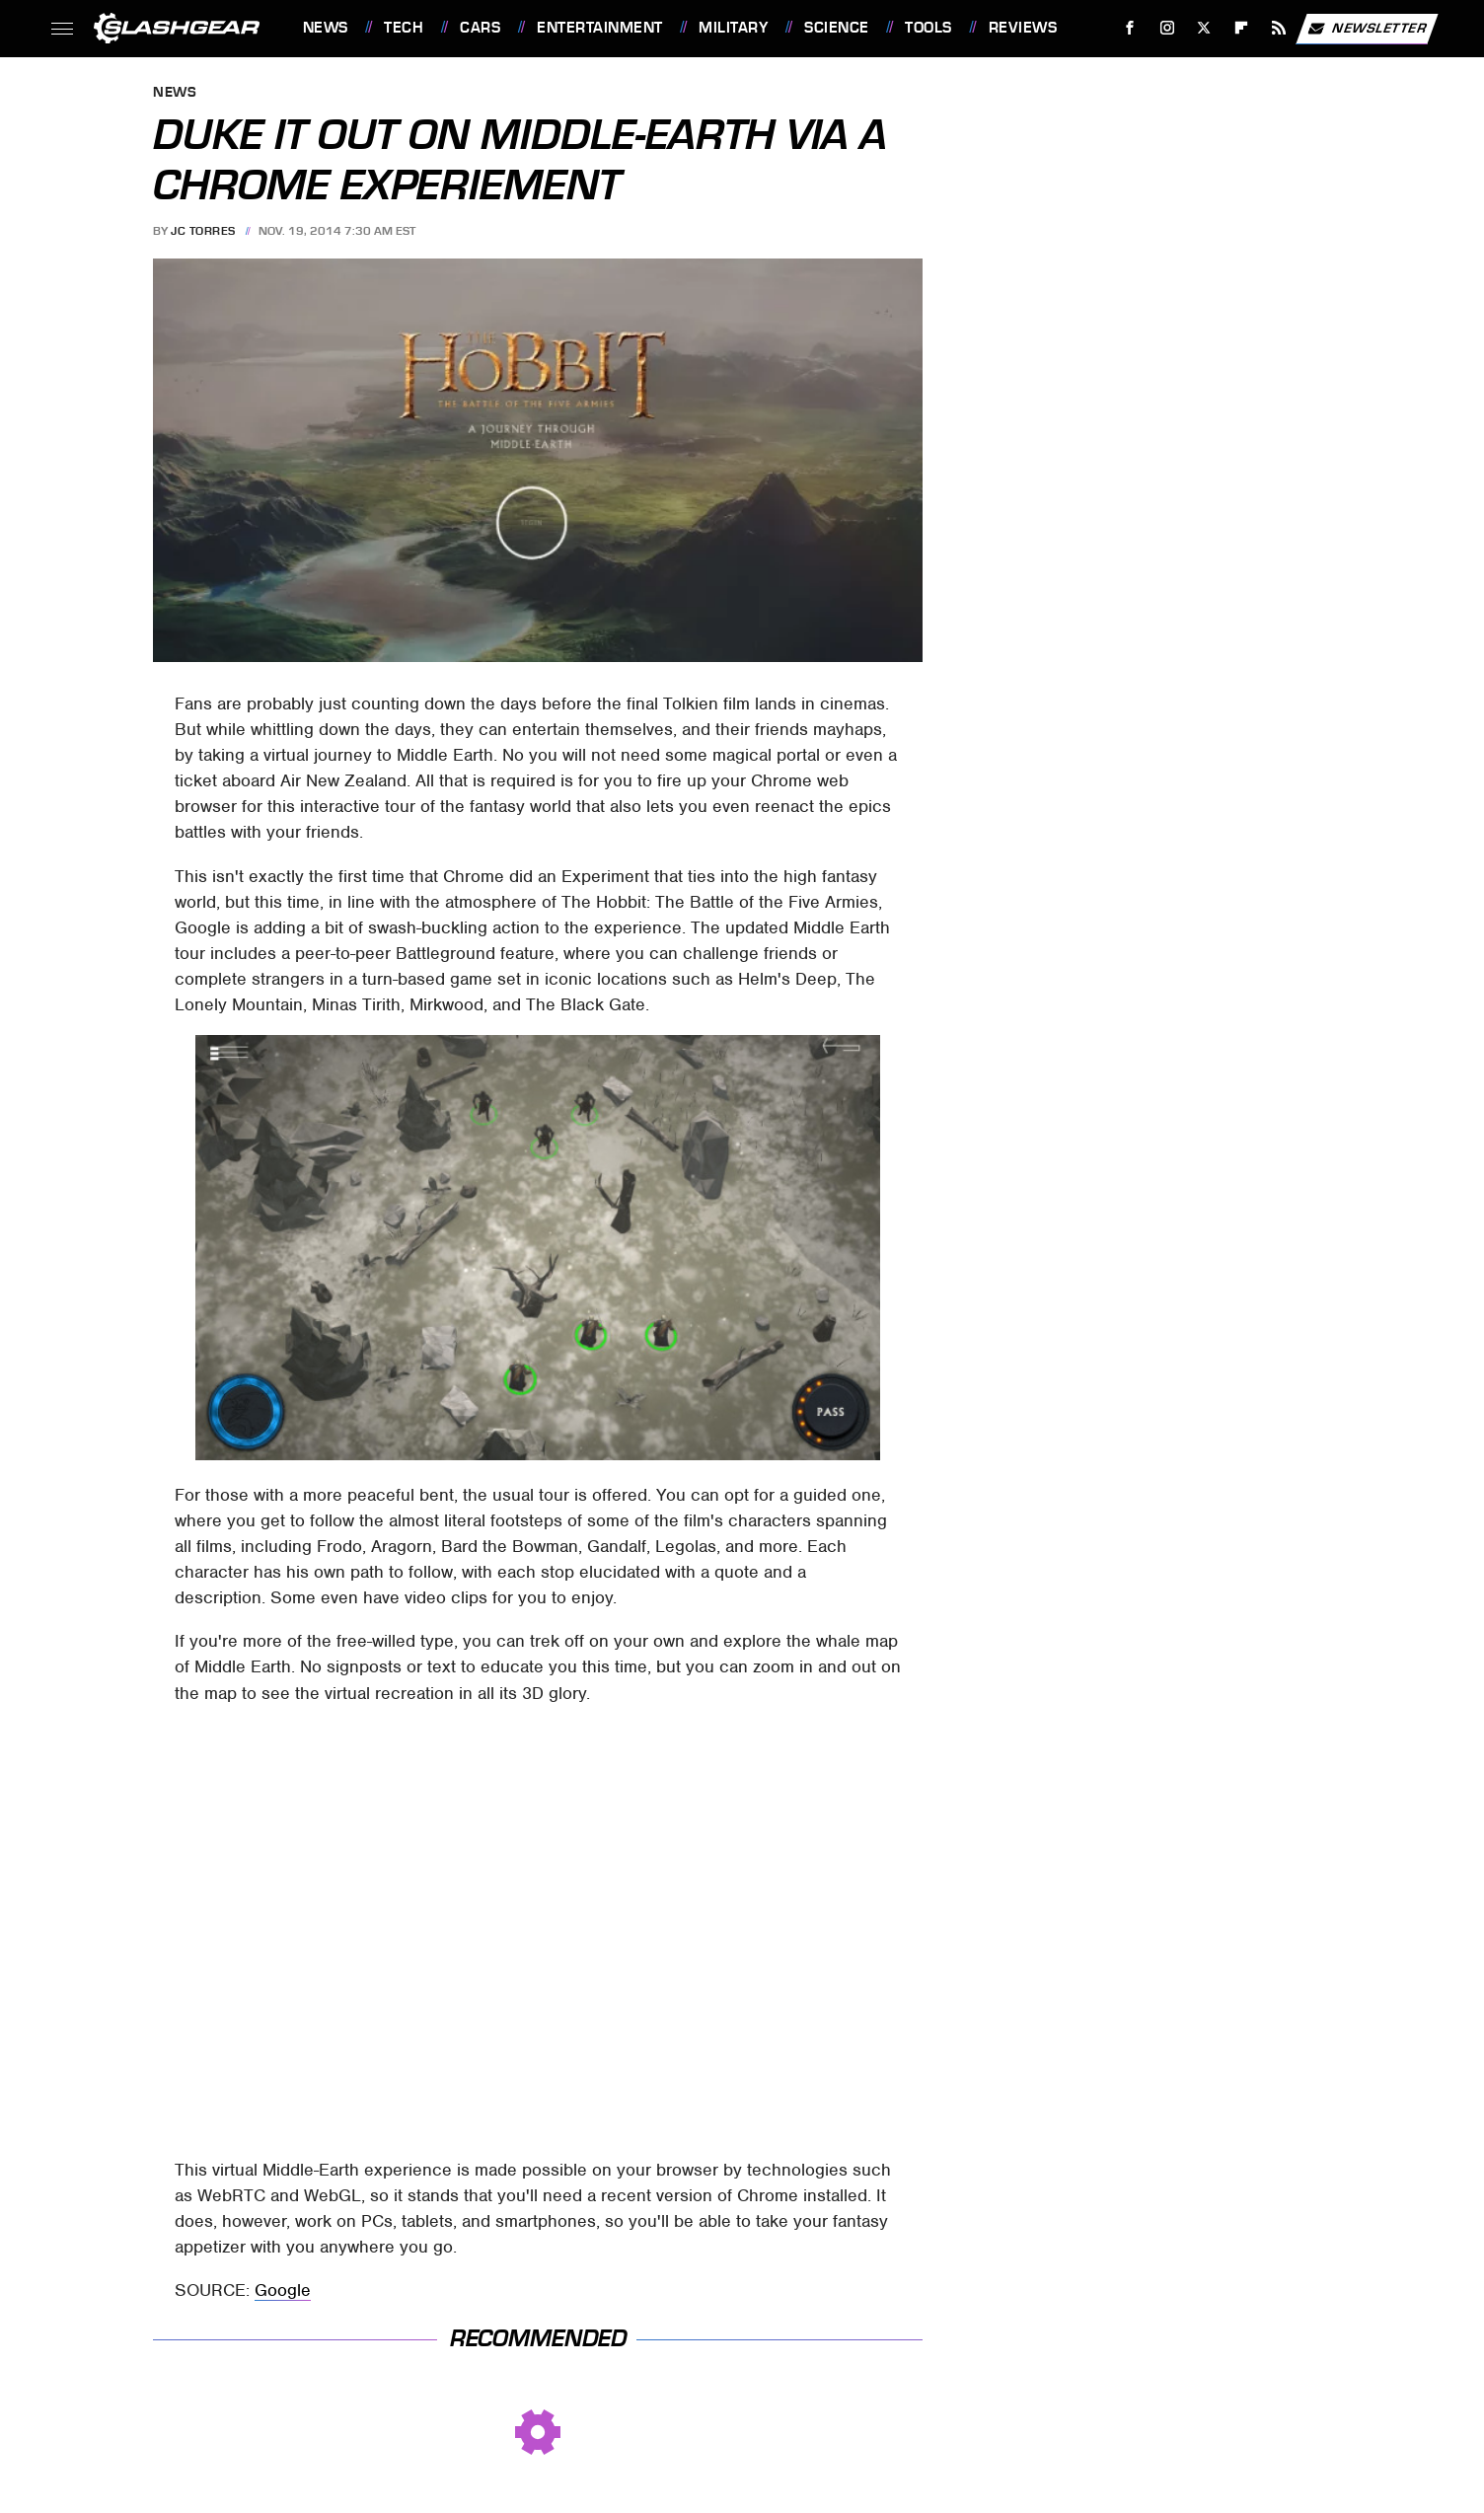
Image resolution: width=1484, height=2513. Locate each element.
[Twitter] (1204, 28)
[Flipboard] (1241, 28)
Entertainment (600, 28)
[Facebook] (1129, 28)
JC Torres (203, 231)
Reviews (1023, 28)
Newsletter (1366, 28)
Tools (928, 28)
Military (733, 28)
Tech (403, 28)
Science (836, 28)
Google (283, 2290)
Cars (480, 28)
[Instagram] (1166, 28)
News (325, 28)
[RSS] (1278, 28)
